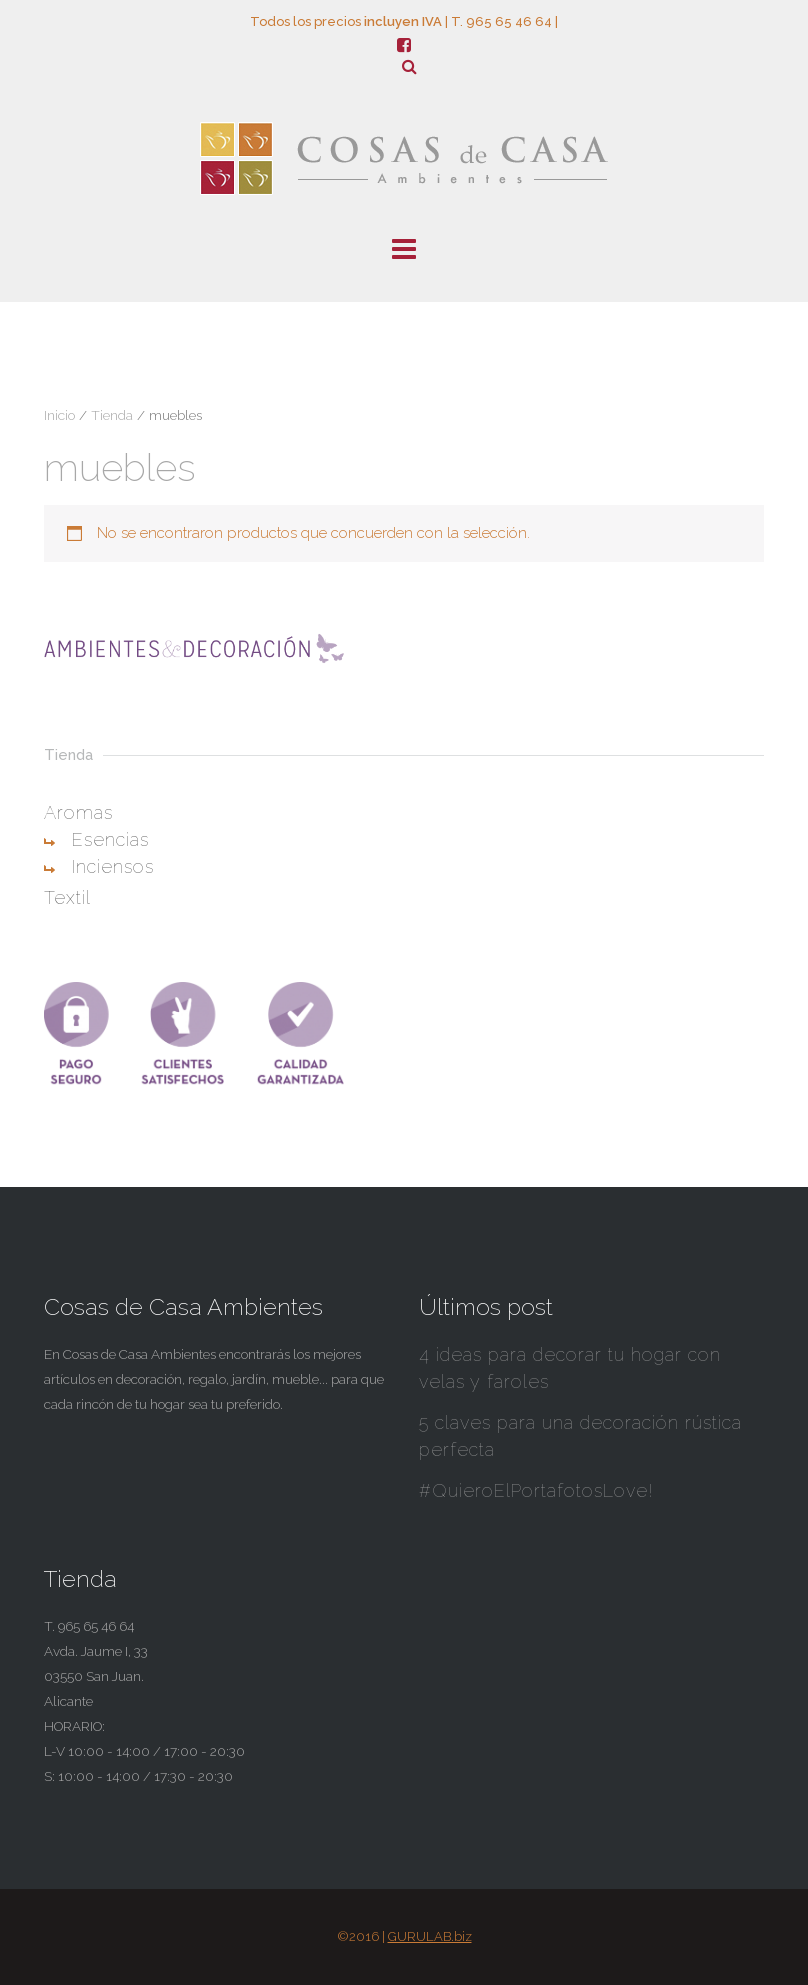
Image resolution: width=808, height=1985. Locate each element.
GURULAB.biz (430, 1936)
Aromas (78, 812)
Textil (67, 897)
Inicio (59, 415)
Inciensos (113, 866)
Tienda (112, 415)
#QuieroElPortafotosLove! (536, 1490)
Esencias (110, 839)
